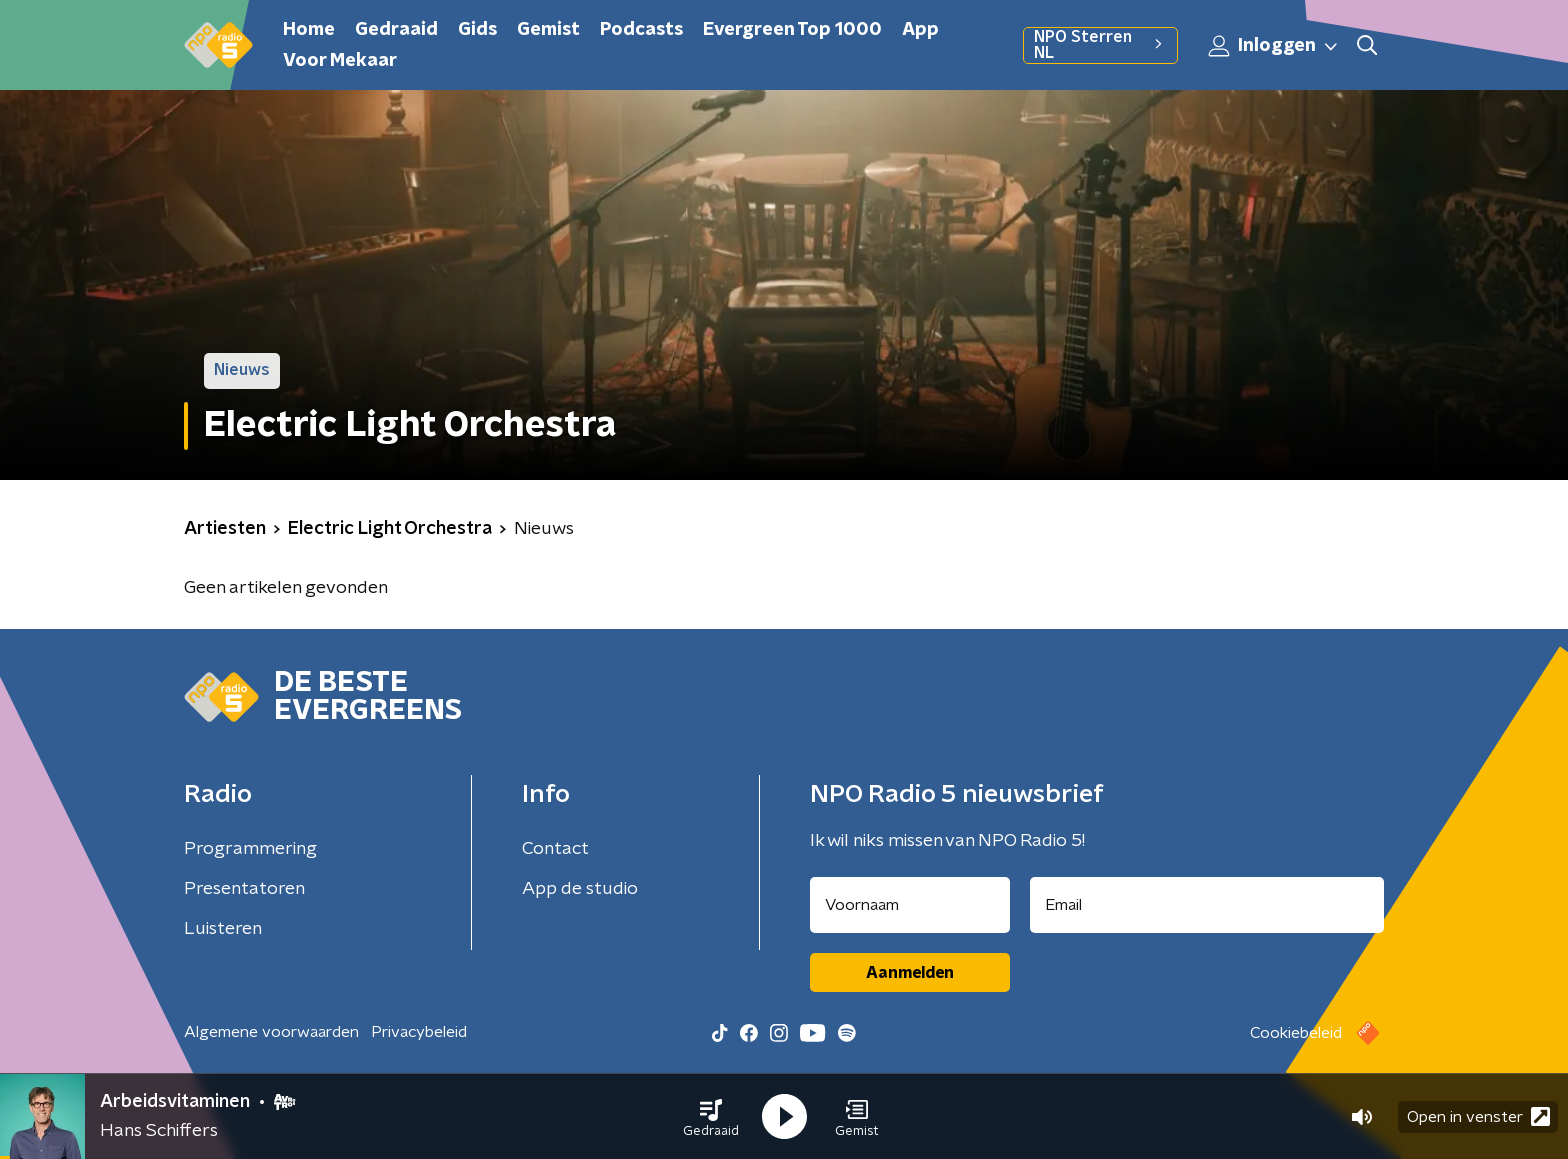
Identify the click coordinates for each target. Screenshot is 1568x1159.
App (920, 30)
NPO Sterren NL (1100, 45)
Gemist (548, 30)
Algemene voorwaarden (271, 1032)
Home (309, 30)
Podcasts (641, 30)
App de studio (580, 889)
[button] (711, 1117)
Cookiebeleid (1296, 1033)
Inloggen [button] (1274, 46)
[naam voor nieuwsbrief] (910, 905)
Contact (555, 849)
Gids (477, 30)
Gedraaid (396, 30)
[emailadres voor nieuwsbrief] (1207, 905)
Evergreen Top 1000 (792, 30)
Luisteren (223, 929)
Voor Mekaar (340, 61)
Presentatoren (244, 889)
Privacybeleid (419, 1032)
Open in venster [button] (1478, 1116)
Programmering (250, 849)
